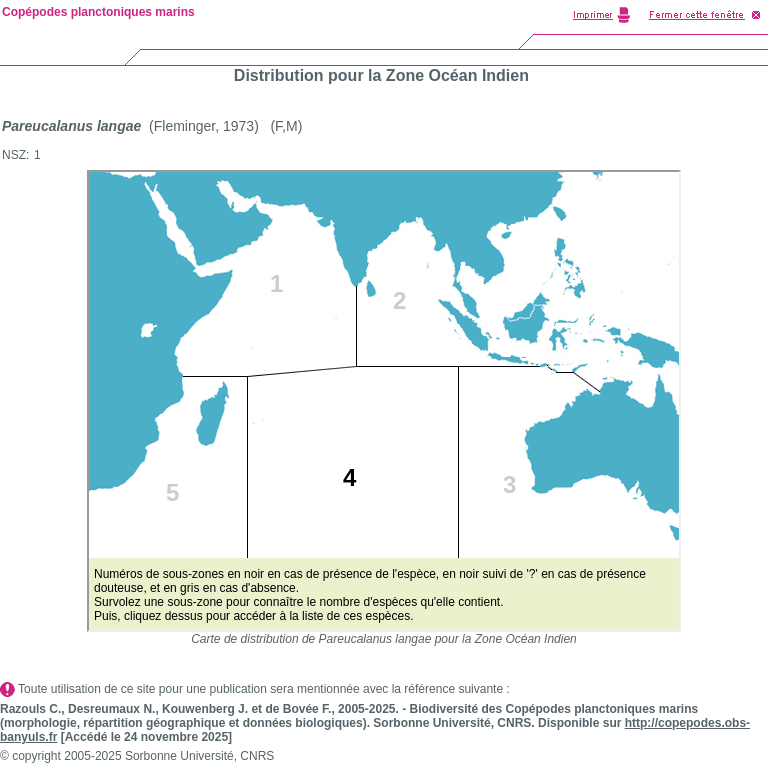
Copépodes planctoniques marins (98, 12)
